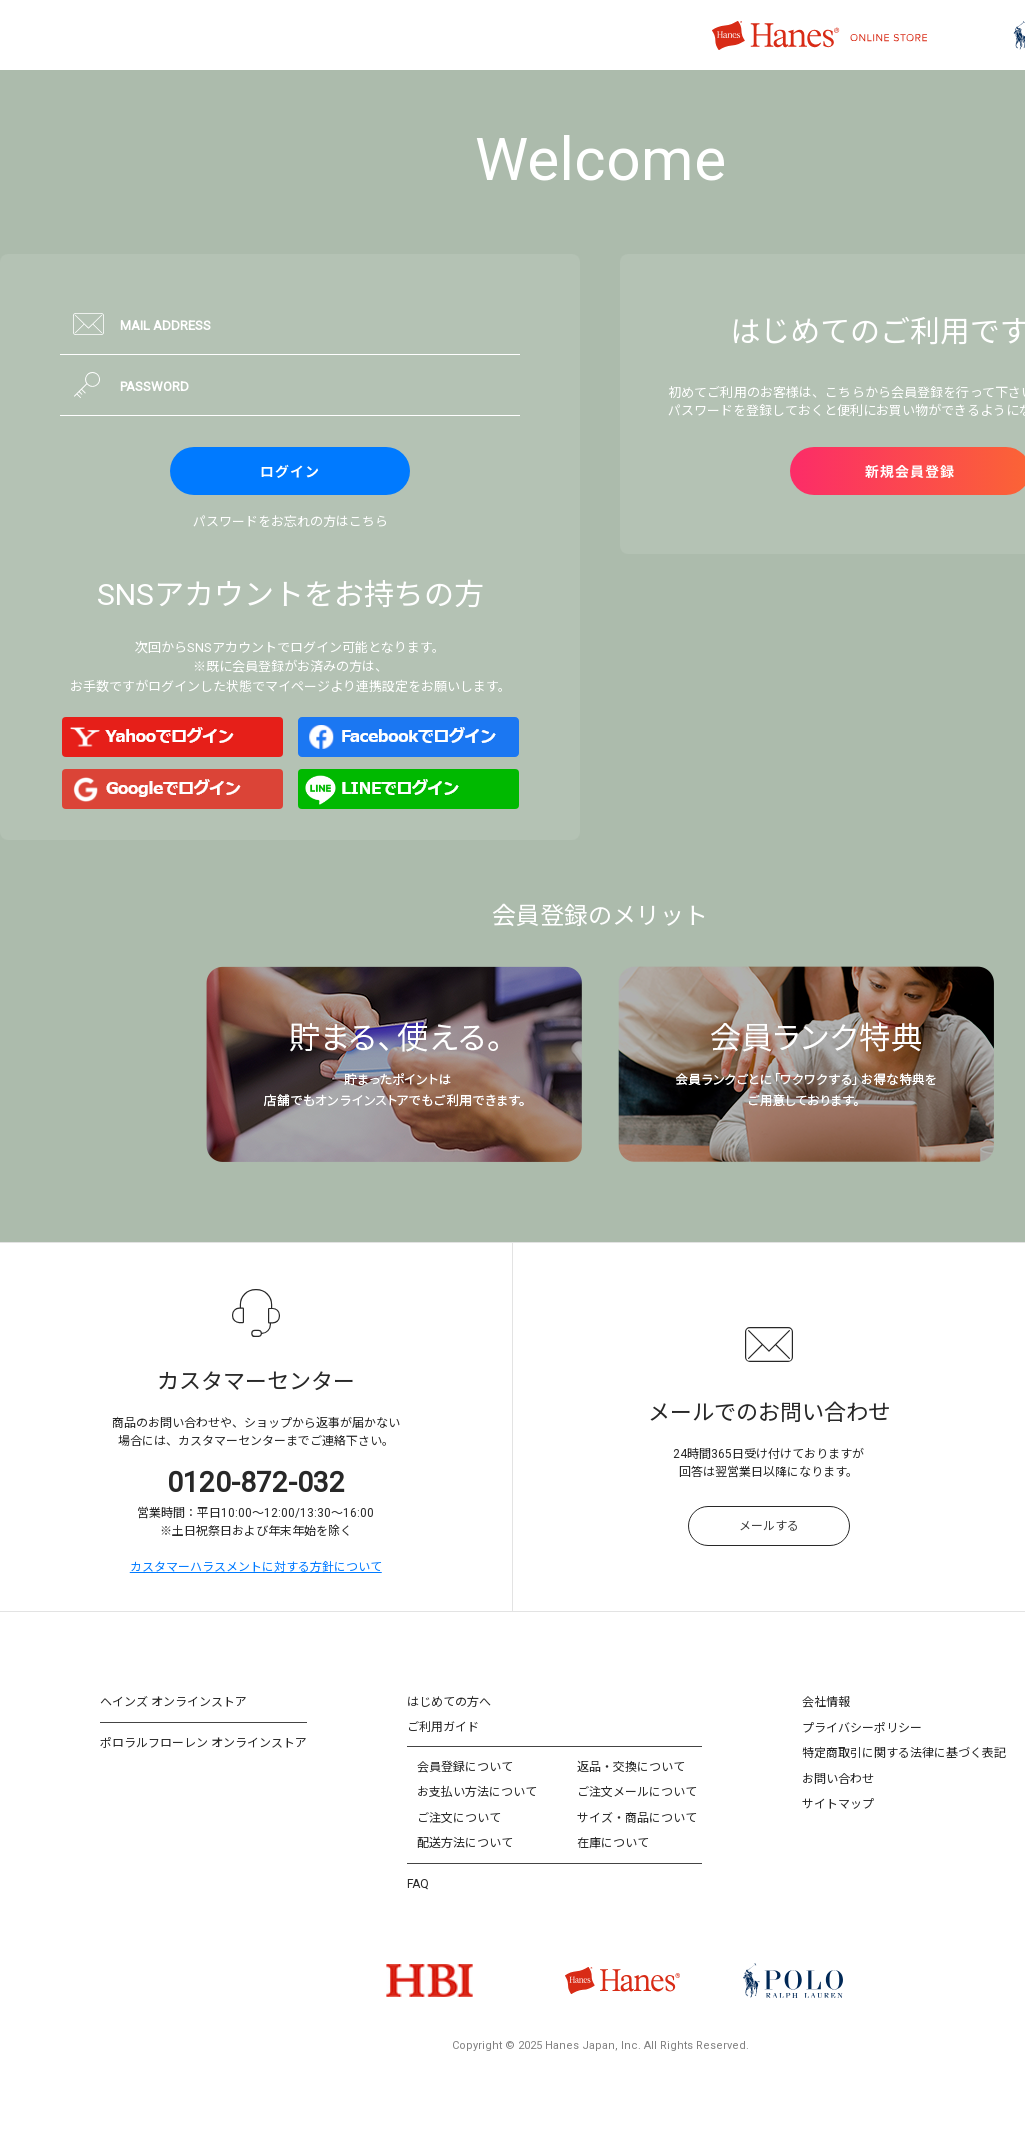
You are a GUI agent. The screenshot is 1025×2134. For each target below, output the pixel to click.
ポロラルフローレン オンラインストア (203, 1743)
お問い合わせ (838, 1779)
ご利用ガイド (443, 1727)
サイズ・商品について (637, 1818)
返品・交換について (631, 1767)
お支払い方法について (477, 1792)
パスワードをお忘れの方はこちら (290, 521)
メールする (769, 1526)
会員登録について (465, 1767)
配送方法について (465, 1843)
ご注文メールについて (637, 1792)
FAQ (418, 1884)
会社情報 (826, 1702)
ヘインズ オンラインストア (173, 1702)
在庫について (613, 1843)
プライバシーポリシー (862, 1728)
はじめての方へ (449, 1702)
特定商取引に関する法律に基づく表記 (904, 1753)
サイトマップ (838, 1804)
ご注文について (459, 1818)
